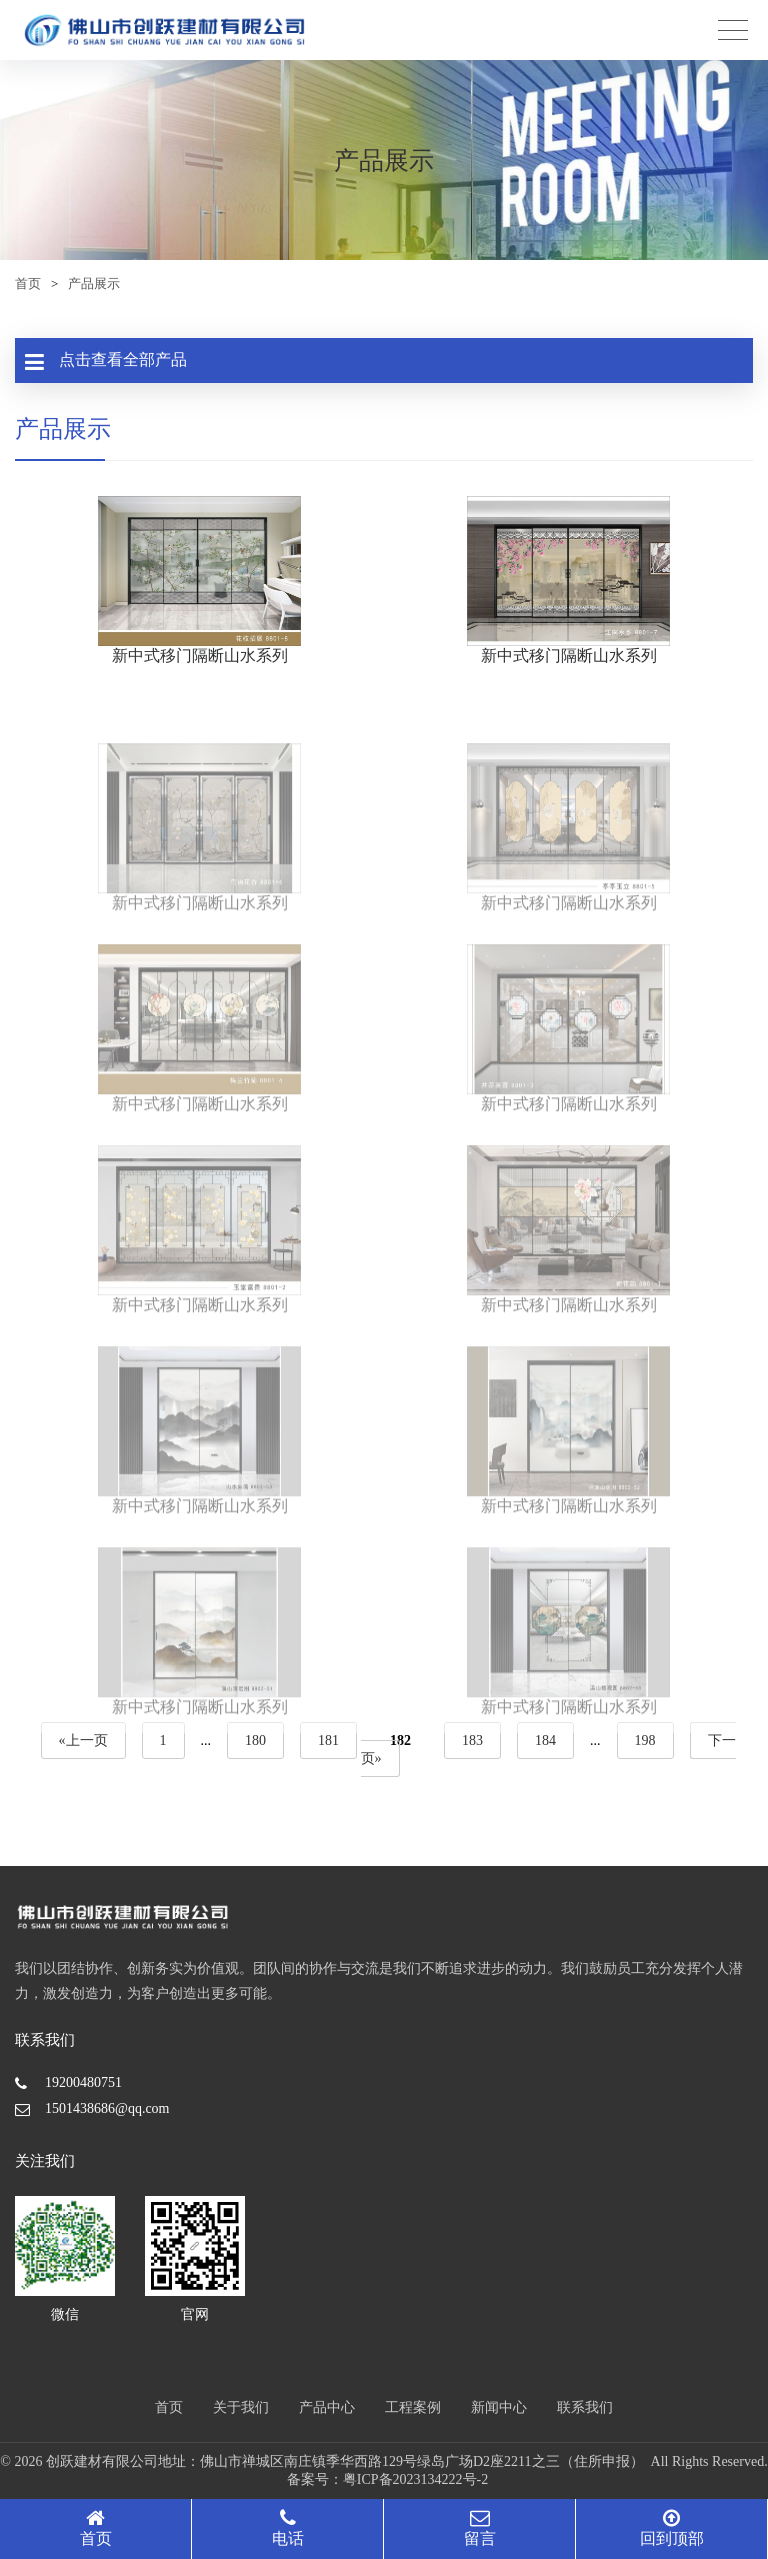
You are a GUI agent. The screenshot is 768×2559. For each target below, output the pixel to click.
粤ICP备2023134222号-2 (415, 2479)
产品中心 (327, 2407)
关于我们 (241, 2407)
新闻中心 (499, 2407)
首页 (28, 283)
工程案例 (413, 2407)
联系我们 (585, 2407)
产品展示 (94, 283)
